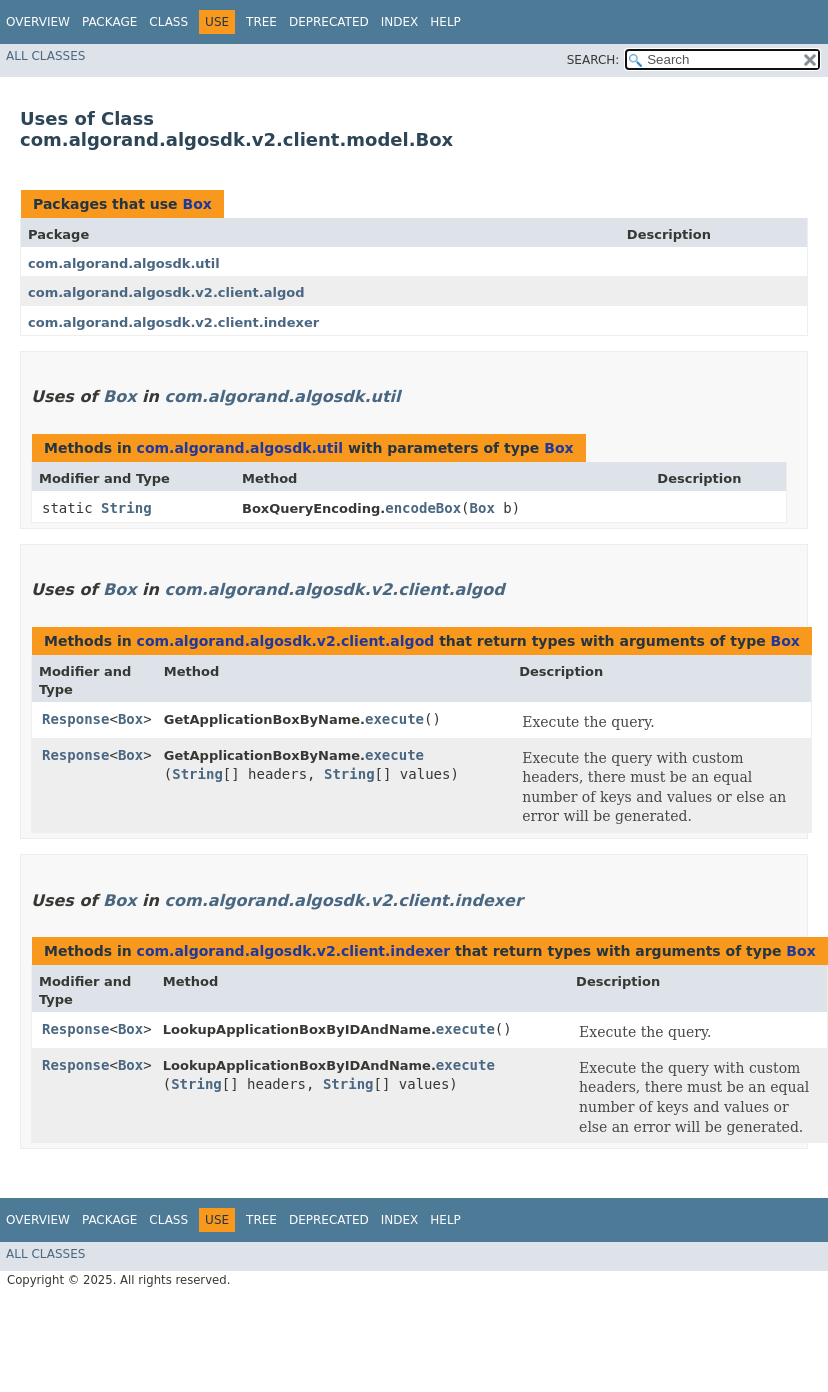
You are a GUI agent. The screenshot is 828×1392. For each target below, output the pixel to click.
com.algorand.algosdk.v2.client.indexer (173, 322)
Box (196, 204)
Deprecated (329, 22)
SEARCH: (593, 60)
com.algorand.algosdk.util (124, 263)
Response (75, 719)
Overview (38, 22)
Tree (261, 22)
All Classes (45, 56)
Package (109, 22)
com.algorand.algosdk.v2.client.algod (166, 292)
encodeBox (423, 508)
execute (394, 719)
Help (445, 22)
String (126, 508)
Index (400, 22)
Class (168, 22)
